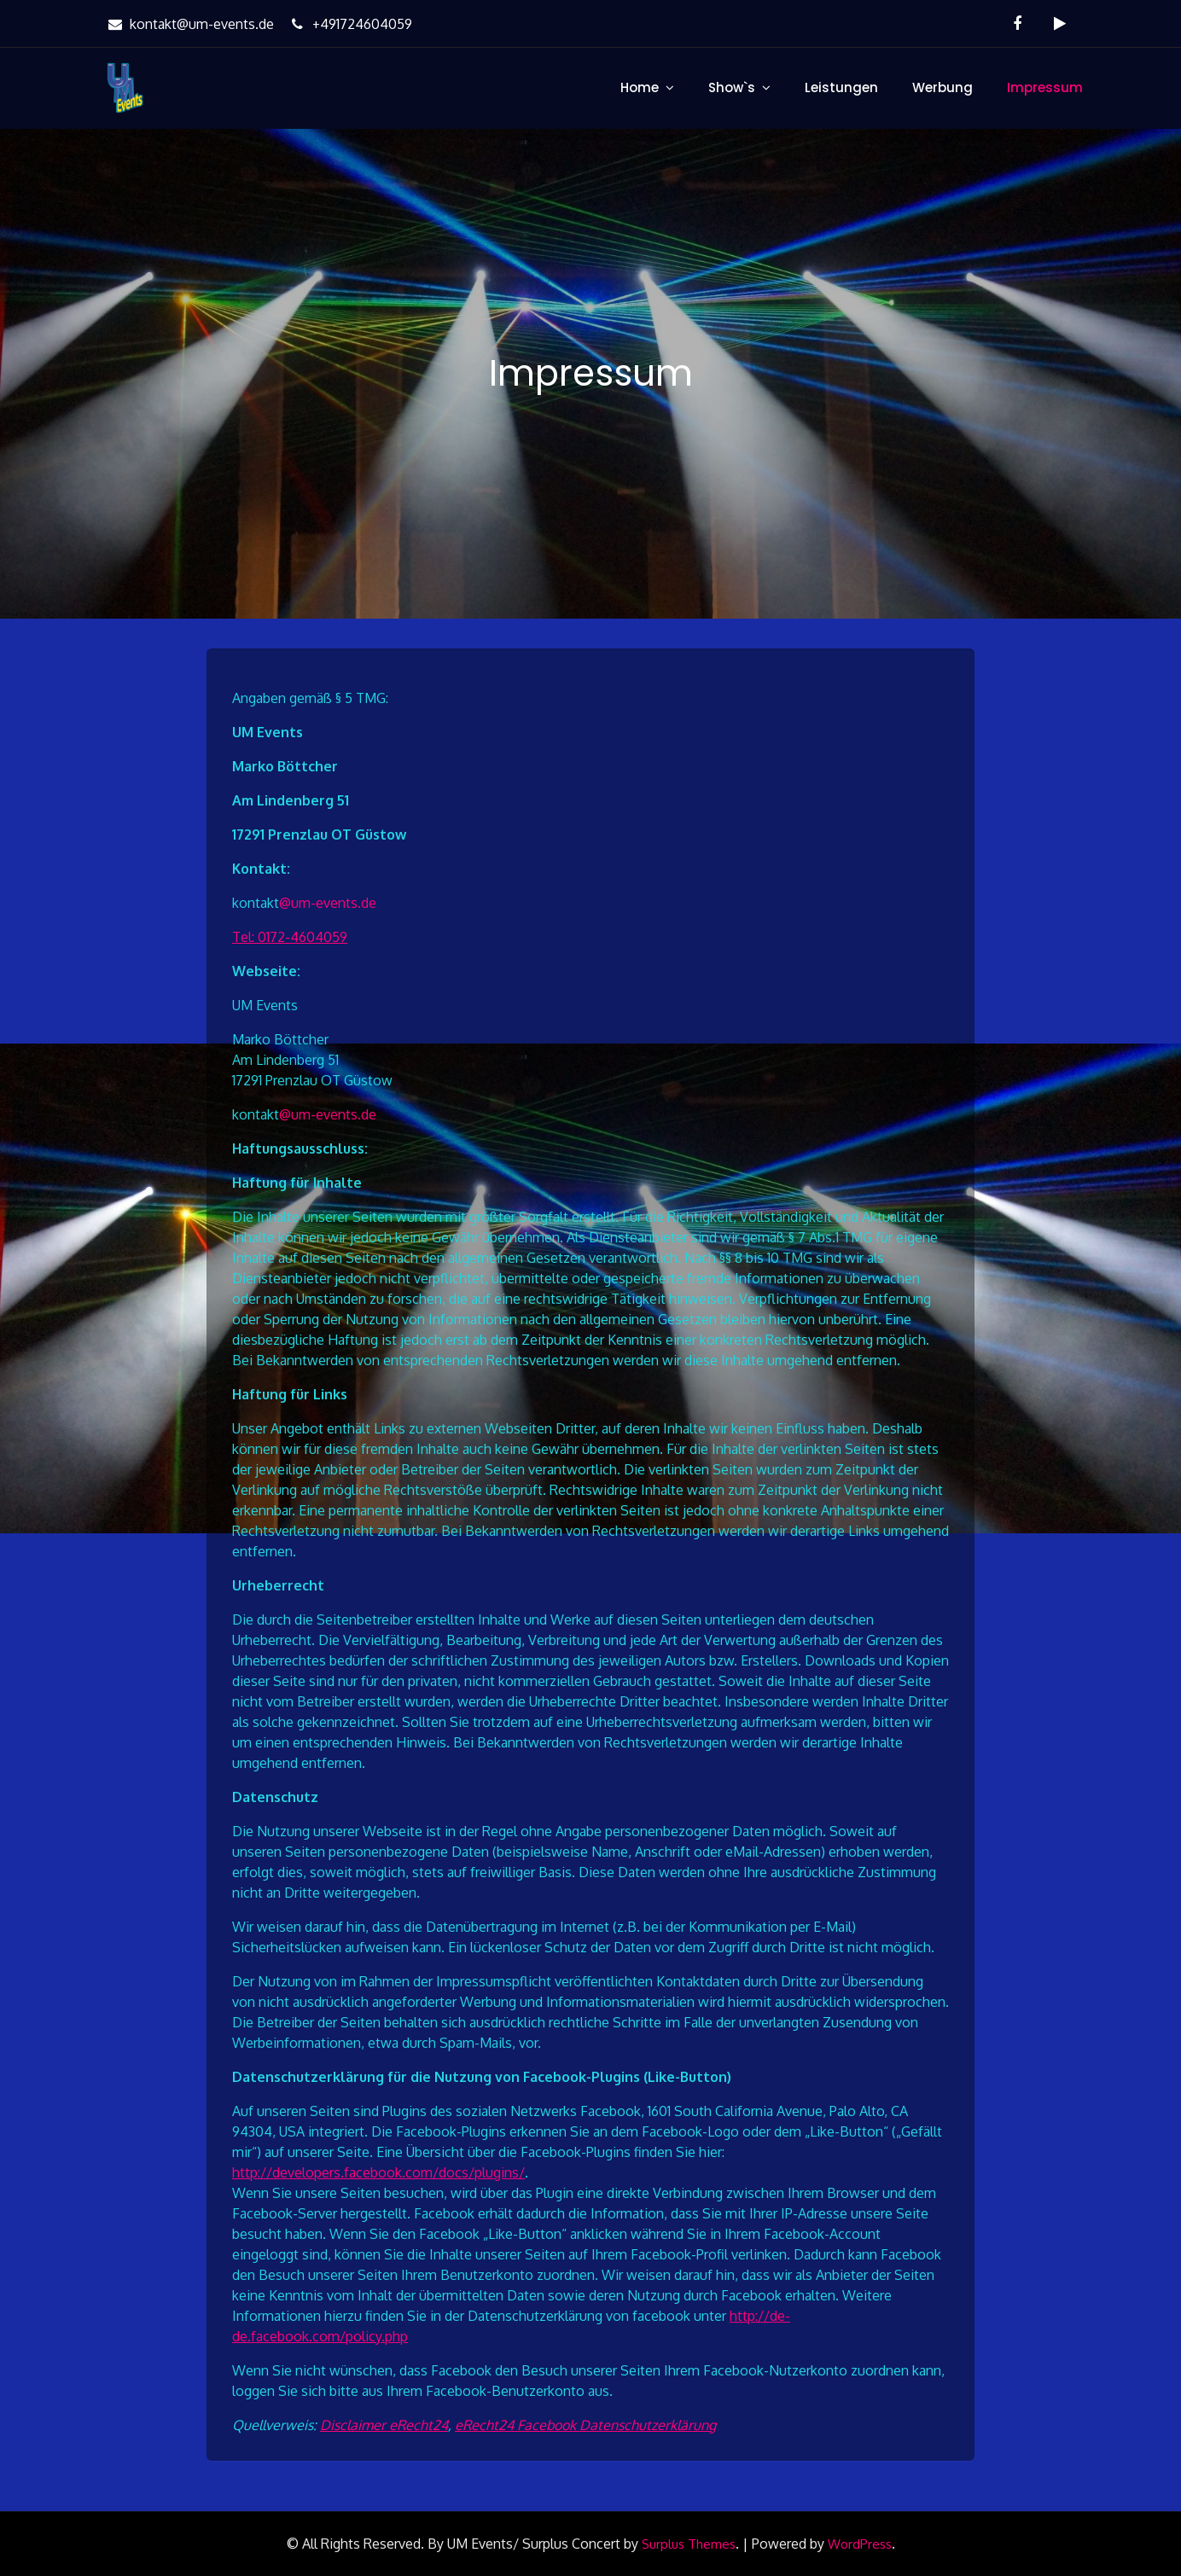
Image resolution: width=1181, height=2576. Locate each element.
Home (639, 87)
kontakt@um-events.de (189, 23)
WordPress (860, 2544)
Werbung (942, 87)
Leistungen (841, 87)
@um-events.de (327, 902)
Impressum (1045, 87)
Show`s (731, 87)
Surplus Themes (689, 2544)
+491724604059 (349, 23)
